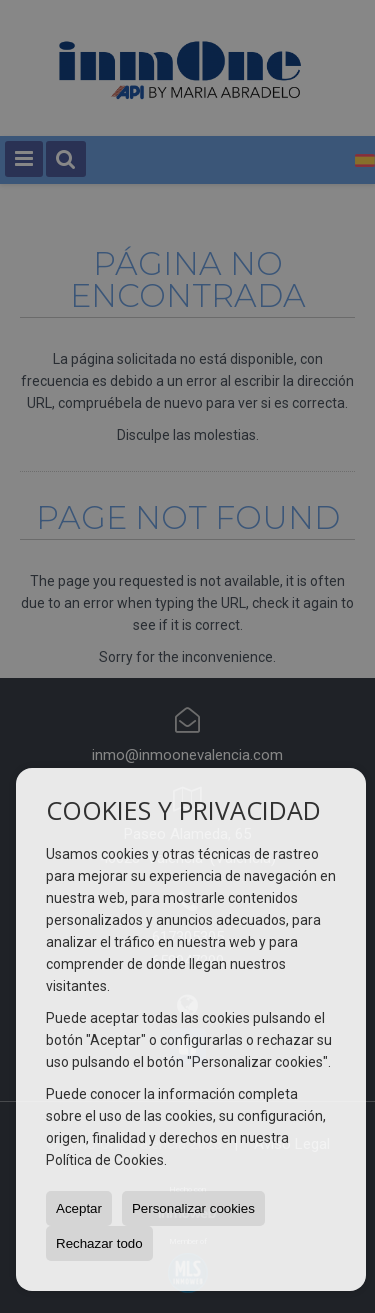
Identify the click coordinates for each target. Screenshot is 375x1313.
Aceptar (79, 1208)
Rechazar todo (99, 1243)
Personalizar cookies (193, 1208)
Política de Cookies (105, 1160)
